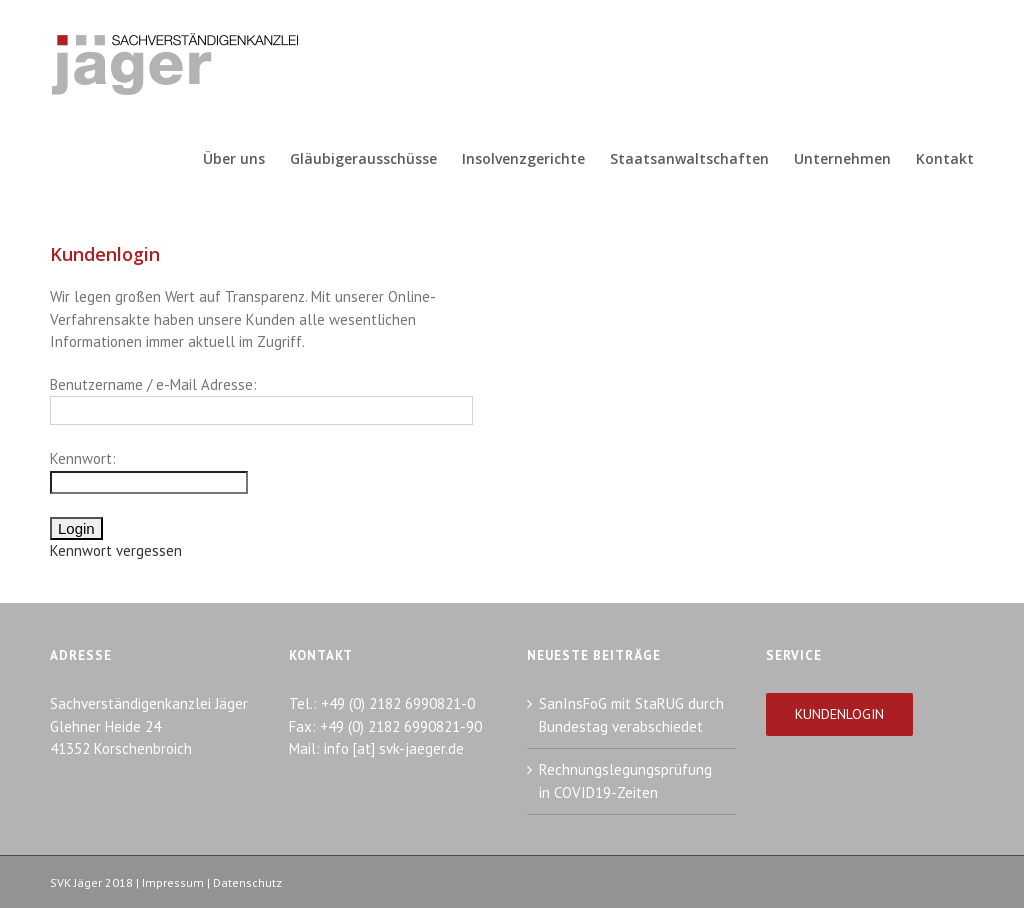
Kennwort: (83, 458)
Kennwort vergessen (116, 550)
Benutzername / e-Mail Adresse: (153, 384)
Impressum (173, 882)
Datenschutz (247, 882)
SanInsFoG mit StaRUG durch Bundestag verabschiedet (631, 715)
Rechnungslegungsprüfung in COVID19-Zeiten (625, 781)
